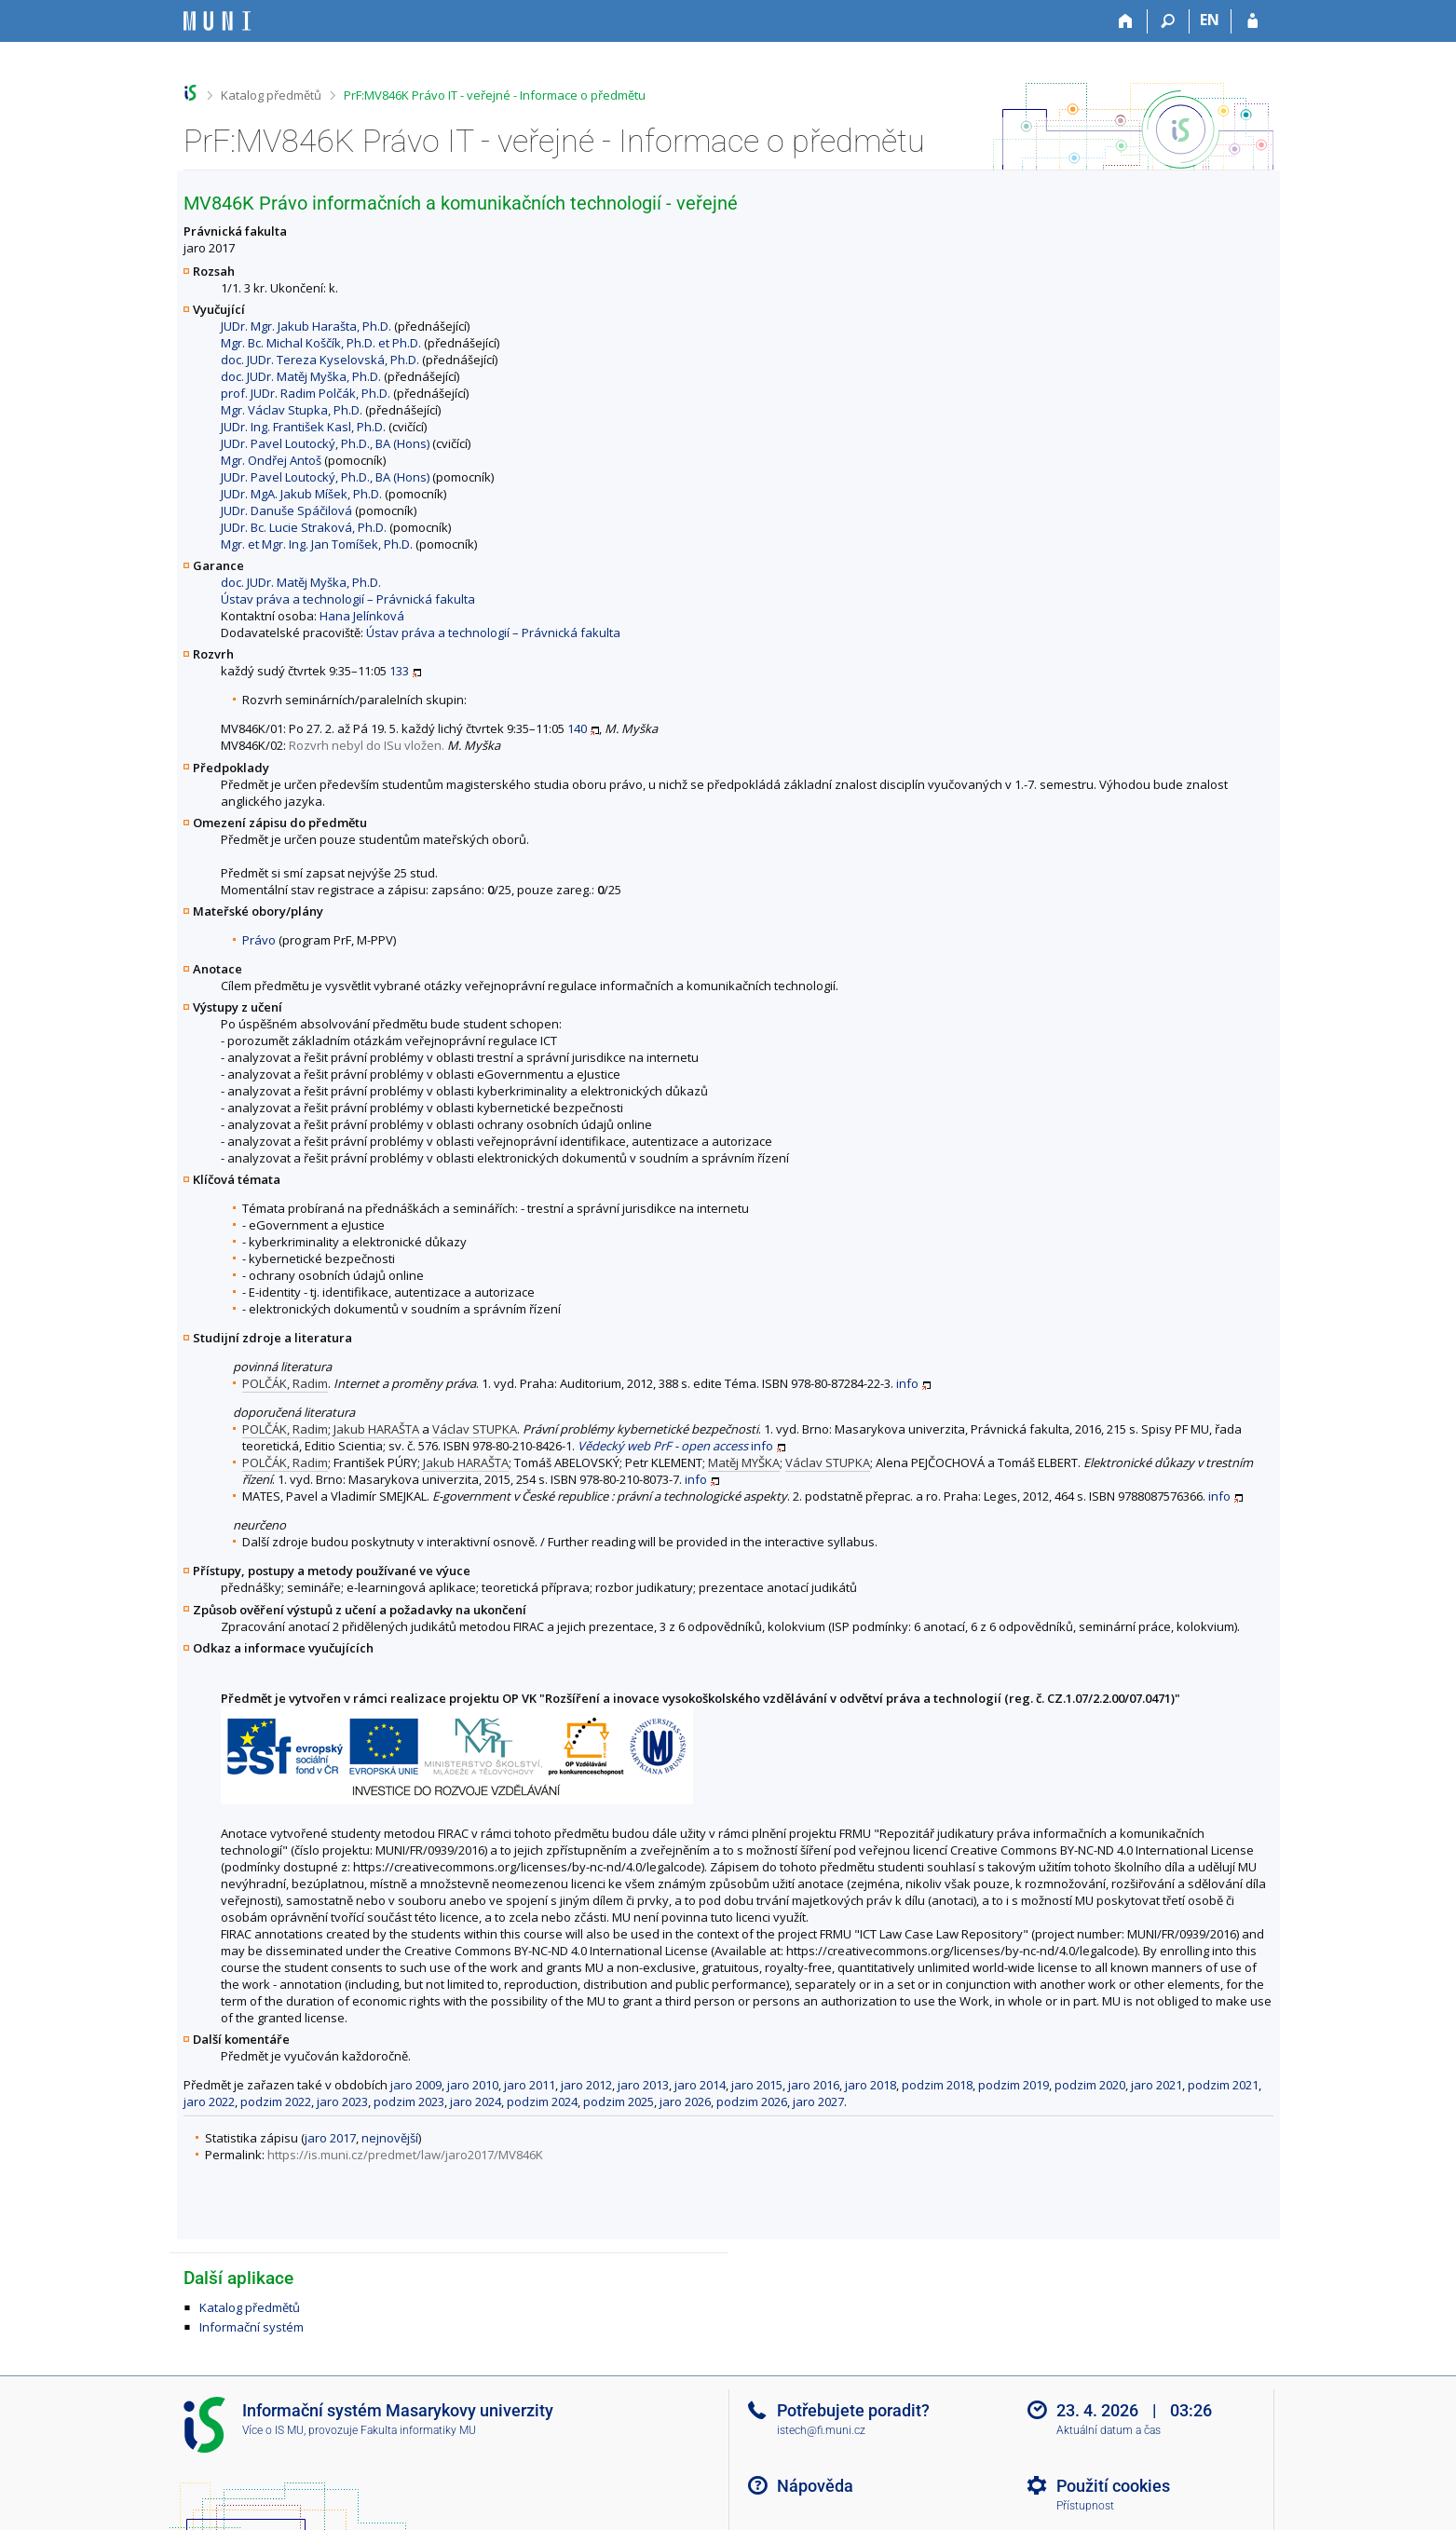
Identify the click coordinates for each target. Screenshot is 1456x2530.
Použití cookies (1113, 2486)
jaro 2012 (586, 2084)
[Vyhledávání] (1169, 21)
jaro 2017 (330, 2137)
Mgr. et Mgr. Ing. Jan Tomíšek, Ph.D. (317, 544)
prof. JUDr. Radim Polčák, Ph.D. (305, 393)
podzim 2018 (937, 2084)
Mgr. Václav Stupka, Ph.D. (291, 409)
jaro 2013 (643, 2084)
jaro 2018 (870, 2084)
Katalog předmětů (271, 95)
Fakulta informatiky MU (418, 2430)
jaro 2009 (416, 2084)
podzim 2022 (275, 2101)
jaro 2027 (818, 2101)
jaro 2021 (1156, 2084)
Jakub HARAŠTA (376, 1429)
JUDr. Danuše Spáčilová (286, 510)
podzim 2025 (618, 2101)
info (907, 1383)
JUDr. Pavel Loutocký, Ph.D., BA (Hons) (325, 443)
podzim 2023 (409, 2101)
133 (399, 670)
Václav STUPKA (474, 1429)
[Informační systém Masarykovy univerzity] (217, 21)
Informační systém (251, 2327)
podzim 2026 (751, 2101)
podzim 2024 (542, 2101)
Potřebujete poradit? (853, 2410)
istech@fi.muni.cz (821, 2430)
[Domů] (1127, 21)
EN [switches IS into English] (1209, 19)
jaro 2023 (342, 2101)
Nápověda (815, 2486)
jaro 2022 (209, 2101)
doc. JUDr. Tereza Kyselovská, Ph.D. (320, 359)
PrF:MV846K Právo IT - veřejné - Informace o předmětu (495, 95)
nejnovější (389, 2137)
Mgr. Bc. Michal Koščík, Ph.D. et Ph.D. (321, 342)
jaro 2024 (475, 2101)
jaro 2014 (700, 2084)
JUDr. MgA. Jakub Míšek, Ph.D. (301, 493)
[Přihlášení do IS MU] (1252, 21)
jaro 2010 (472, 2084)
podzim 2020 (1090, 2084)
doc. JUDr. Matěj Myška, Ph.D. (301, 376)
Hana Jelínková (362, 615)
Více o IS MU (273, 2430)
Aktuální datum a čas (1108, 2430)
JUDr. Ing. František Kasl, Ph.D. (303, 426)
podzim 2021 (1223, 2084)
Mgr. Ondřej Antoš (271, 460)
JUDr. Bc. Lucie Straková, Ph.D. (304, 527)
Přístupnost (1085, 2505)
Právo (259, 940)
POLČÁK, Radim (285, 1383)
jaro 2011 (529, 2084)
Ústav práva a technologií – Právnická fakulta (348, 599)
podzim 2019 (1013, 2084)
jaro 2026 (685, 2101)
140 (577, 728)
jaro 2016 (813, 2084)
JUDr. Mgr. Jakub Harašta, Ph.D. (306, 326)
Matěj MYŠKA (744, 1462)
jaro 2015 (756, 2084)
